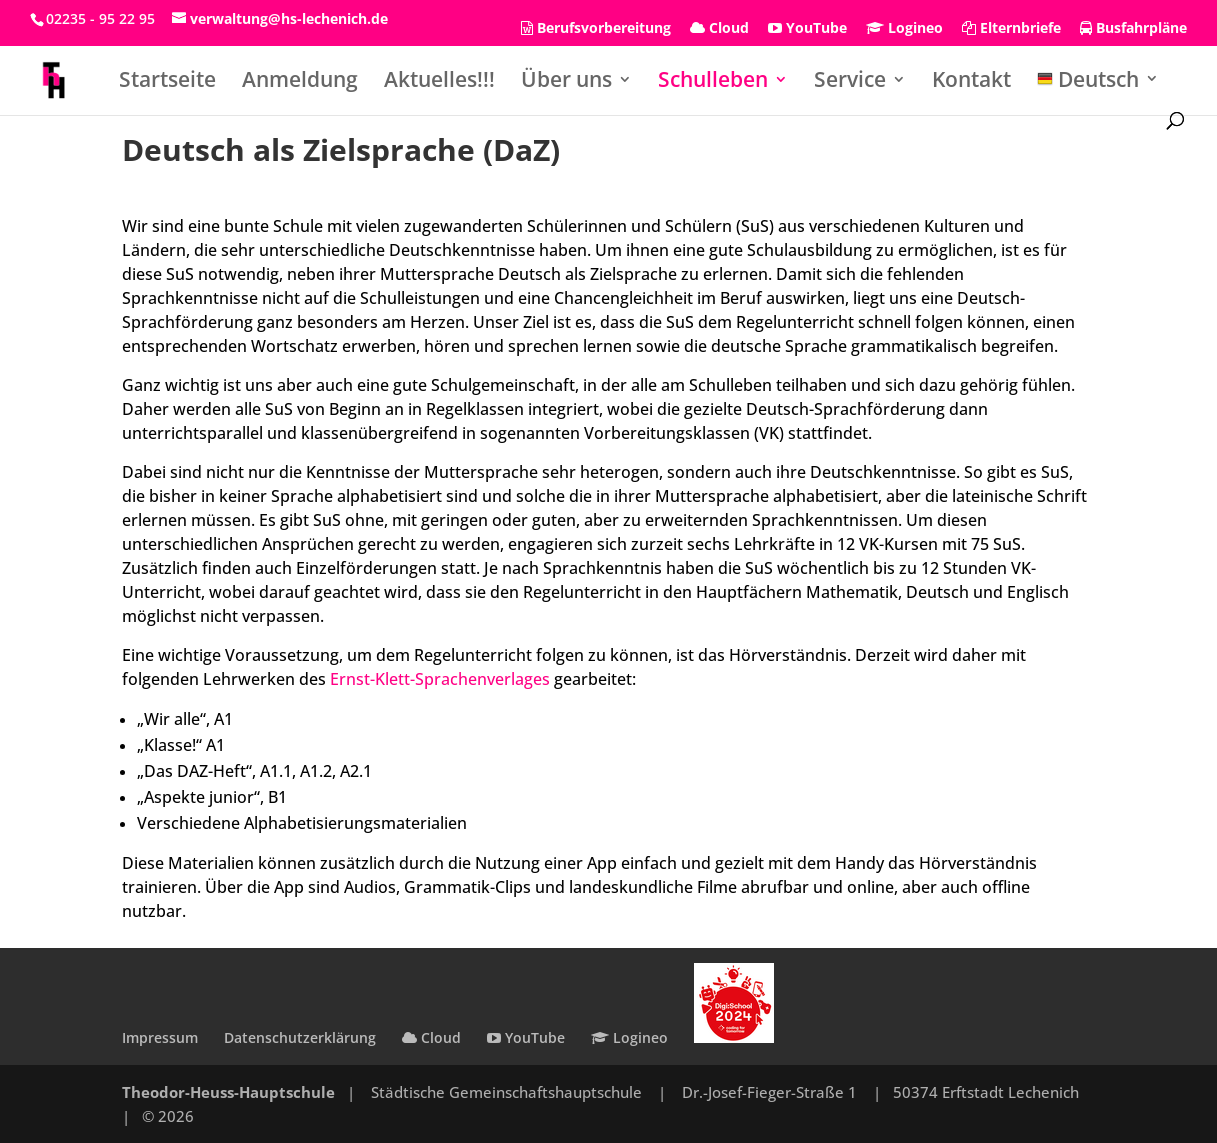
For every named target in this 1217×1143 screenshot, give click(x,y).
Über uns (566, 82)
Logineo (904, 29)
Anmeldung (300, 82)
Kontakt (971, 82)
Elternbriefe (1011, 29)
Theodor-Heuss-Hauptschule (228, 1092)
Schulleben (713, 82)
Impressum (160, 1037)
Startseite (167, 82)
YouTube (807, 29)
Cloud (719, 29)
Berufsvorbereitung (596, 29)
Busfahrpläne (1133, 29)
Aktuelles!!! (439, 82)
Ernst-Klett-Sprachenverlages (440, 679)
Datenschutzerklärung (300, 1037)
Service (850, 82)
